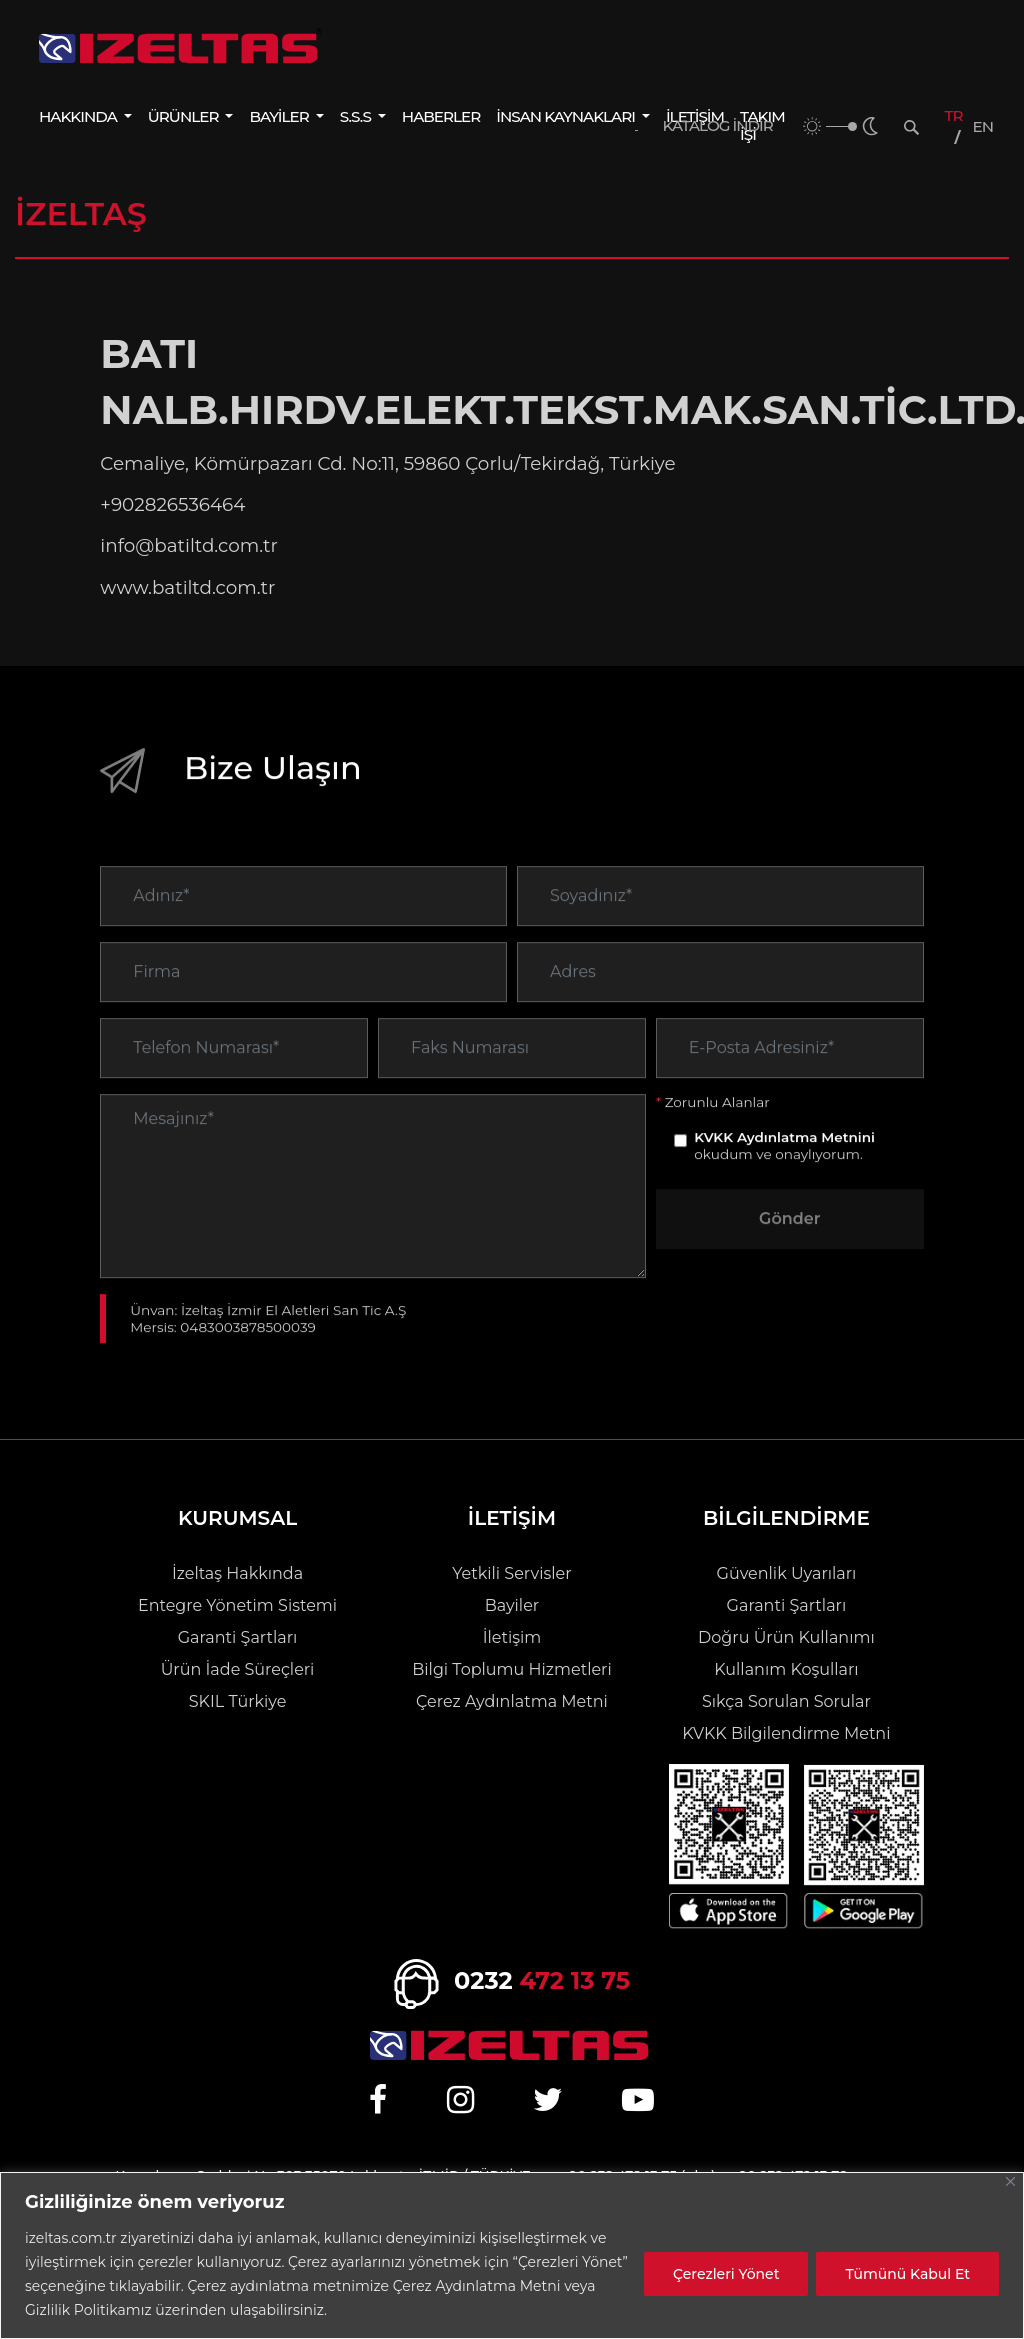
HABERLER (441, 116)
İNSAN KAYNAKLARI (567, 116)
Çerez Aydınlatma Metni (512, 1701)
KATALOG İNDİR (718, 126)
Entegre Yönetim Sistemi (237, 1605)
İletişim (512, 1637)
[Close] (1010, 2181)
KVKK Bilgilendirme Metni (786, 1733)
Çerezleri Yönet (726, 2274)
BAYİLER (280, 116)
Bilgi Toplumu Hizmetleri (511, 1669)
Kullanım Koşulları (786, 1669)
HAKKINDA (79, 116)
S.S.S (357, 116)
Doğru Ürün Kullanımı (786, 1637)
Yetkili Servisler (511, 1573)
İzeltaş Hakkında (237, 1573)
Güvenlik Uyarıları (787, 1573)
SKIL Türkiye (238, 1701)
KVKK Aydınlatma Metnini (784, 1173)
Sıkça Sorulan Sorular (786, 1701)
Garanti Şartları (238, 1637)
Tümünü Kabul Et (907, 2274)
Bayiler (512, 1605)
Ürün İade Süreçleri (238, 1669)
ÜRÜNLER (185, 116)
